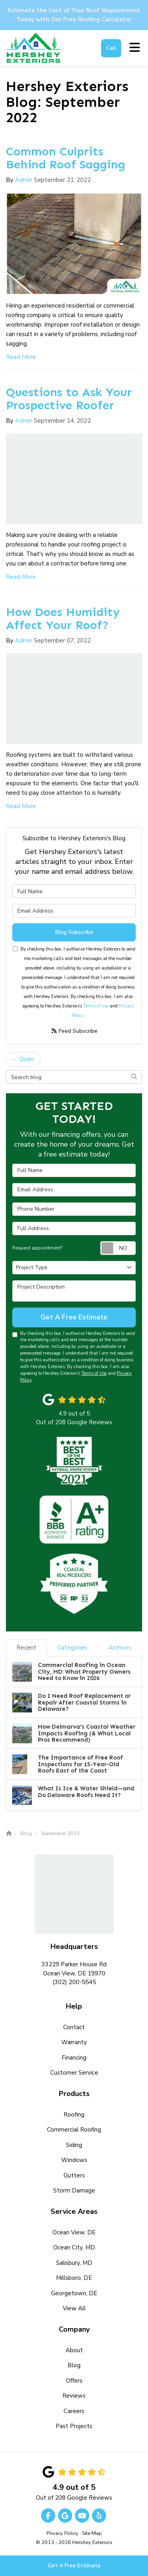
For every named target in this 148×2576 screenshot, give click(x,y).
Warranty (74, 2042)
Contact (74, 2027)
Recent (26, 1648)
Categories (72, 1648)
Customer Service (74, 2073)
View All (74, 2308)
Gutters (74, 2175)
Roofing (74, 2115)
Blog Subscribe (74, 932)
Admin (23, 180)
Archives (120, 1648)
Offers (74, 2381)
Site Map (92, 2533)
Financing (74, 2058)
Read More (21, 357)
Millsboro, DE (74, 2278)
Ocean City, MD (74, 2247)
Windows (74, 2160)
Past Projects (74, 2426)
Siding (74, 2145)
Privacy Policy (63, 2533)
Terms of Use (96, 1006)
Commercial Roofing (74, 2130)
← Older (23, 1059)
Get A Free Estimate (74, 2565)
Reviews (74, 2396)
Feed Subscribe (74, 1031)
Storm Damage (74, 2190)
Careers (74, 2411)
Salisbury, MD (74, 2263)
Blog (74, 2365)
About (74, 2350)
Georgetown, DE (74, 2293)
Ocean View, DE (74, 2232)
